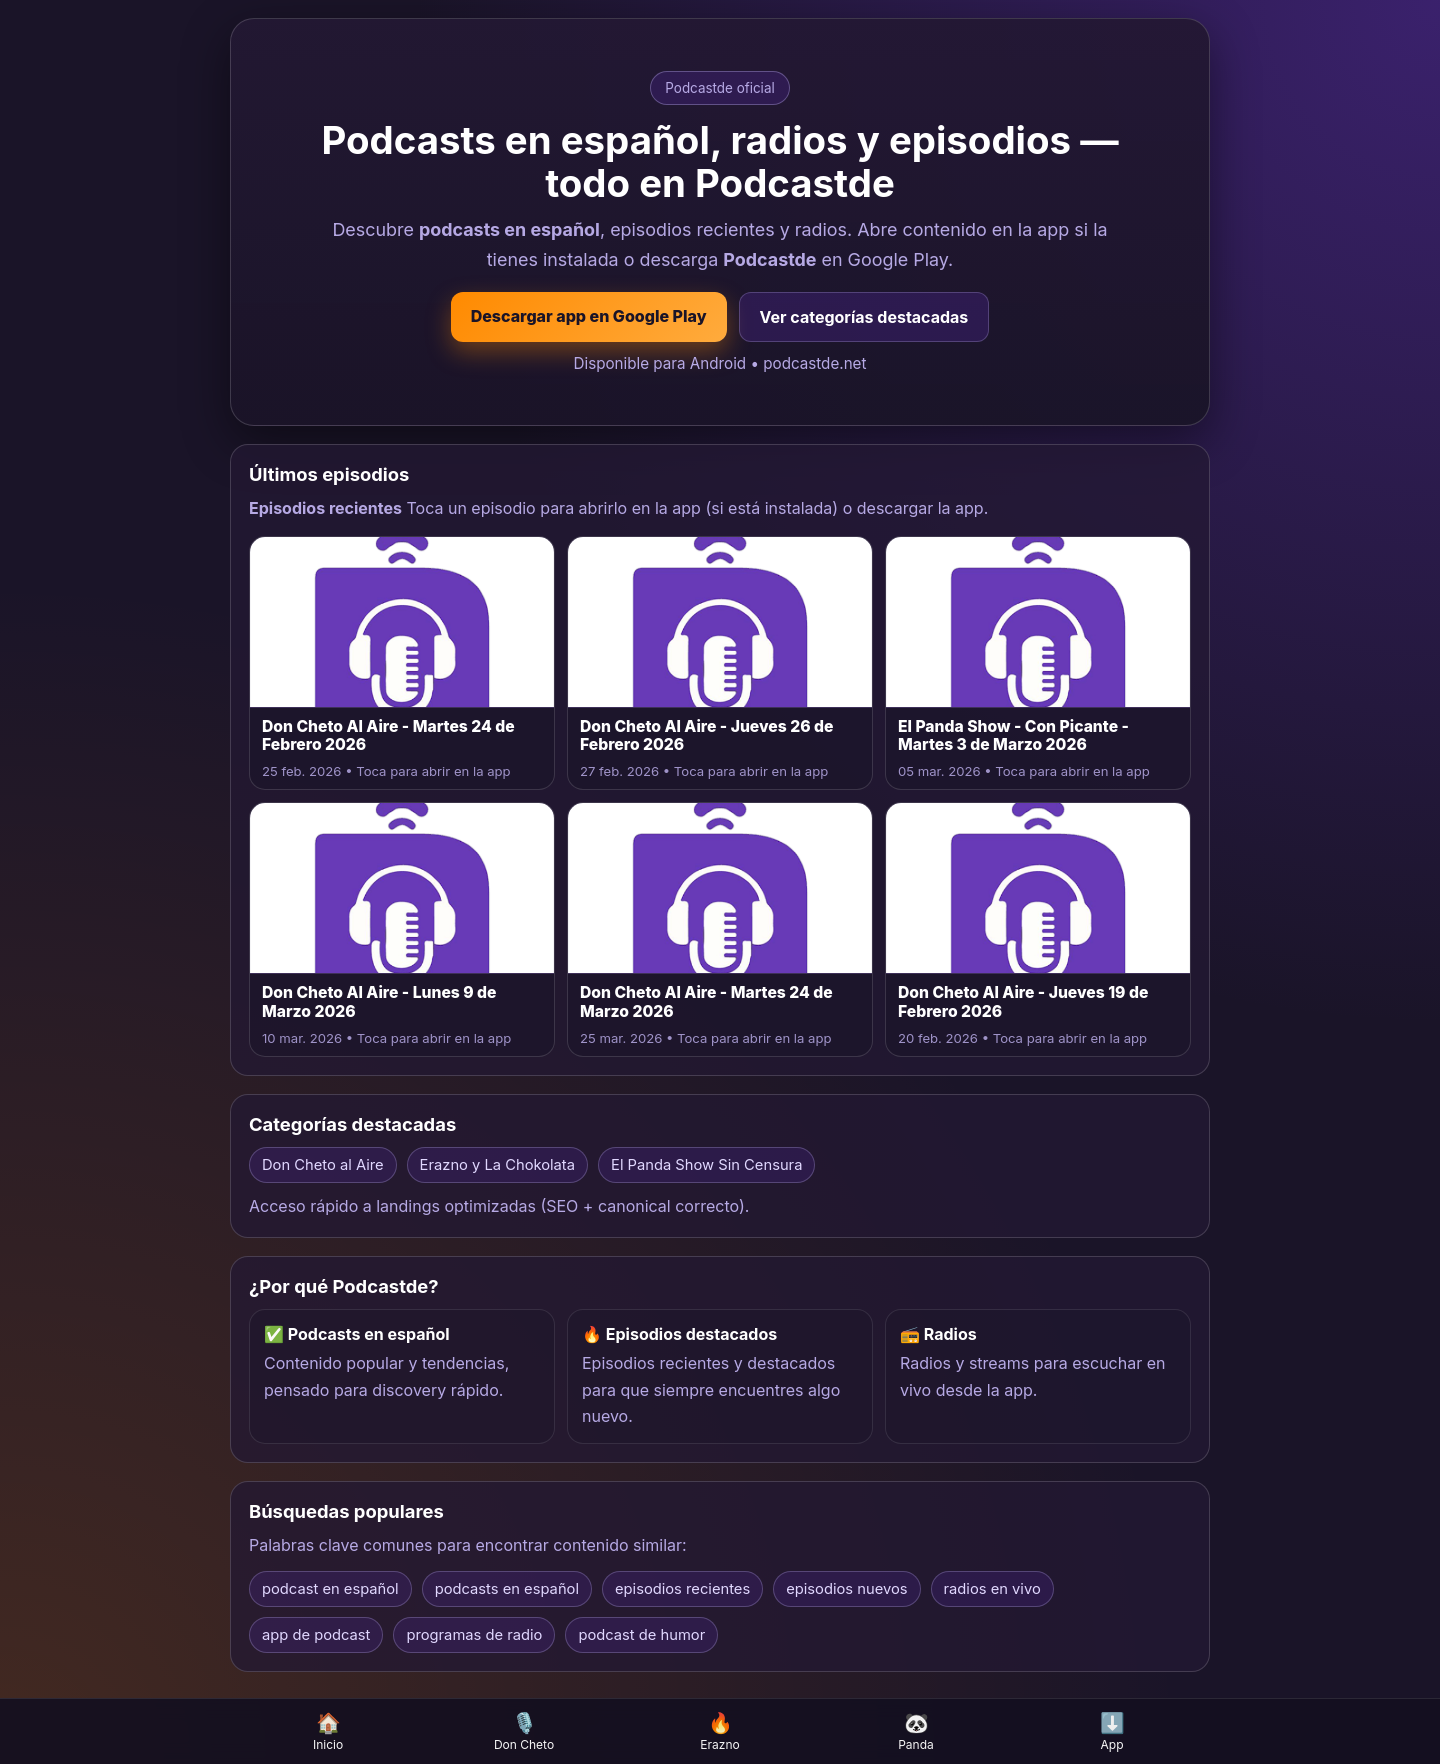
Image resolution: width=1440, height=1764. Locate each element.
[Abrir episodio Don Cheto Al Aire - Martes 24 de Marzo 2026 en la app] (720, 929)
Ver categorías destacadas (864, 317)
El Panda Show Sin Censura (706, 1165)
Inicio (328, 1731)
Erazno (720, 1731)
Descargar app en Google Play (589, 316)
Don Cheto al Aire (323, 1165)
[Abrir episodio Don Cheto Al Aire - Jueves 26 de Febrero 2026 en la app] (720, 663)
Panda (916, 1731)
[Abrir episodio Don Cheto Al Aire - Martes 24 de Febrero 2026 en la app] (402, 663)
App (1112, 1731)
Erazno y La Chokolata (497, 1165)
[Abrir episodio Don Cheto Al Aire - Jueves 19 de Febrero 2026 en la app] (1038, 929)
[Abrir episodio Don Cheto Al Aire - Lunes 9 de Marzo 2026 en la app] (402, 929)
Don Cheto (524, 1731)
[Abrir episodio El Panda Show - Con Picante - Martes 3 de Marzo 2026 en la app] (1038, 663)
